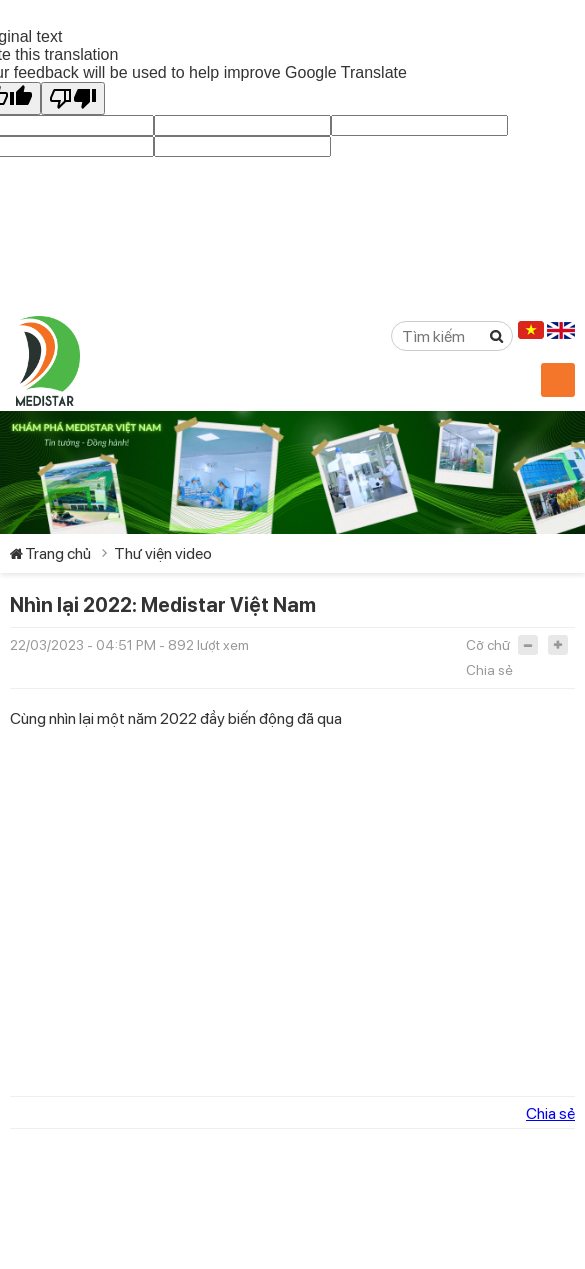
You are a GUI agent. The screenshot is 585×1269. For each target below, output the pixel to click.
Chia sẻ (489, 670)
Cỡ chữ (488, 645)
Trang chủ (58, 553)
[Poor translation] (73, 98)
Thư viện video (163, 553)
